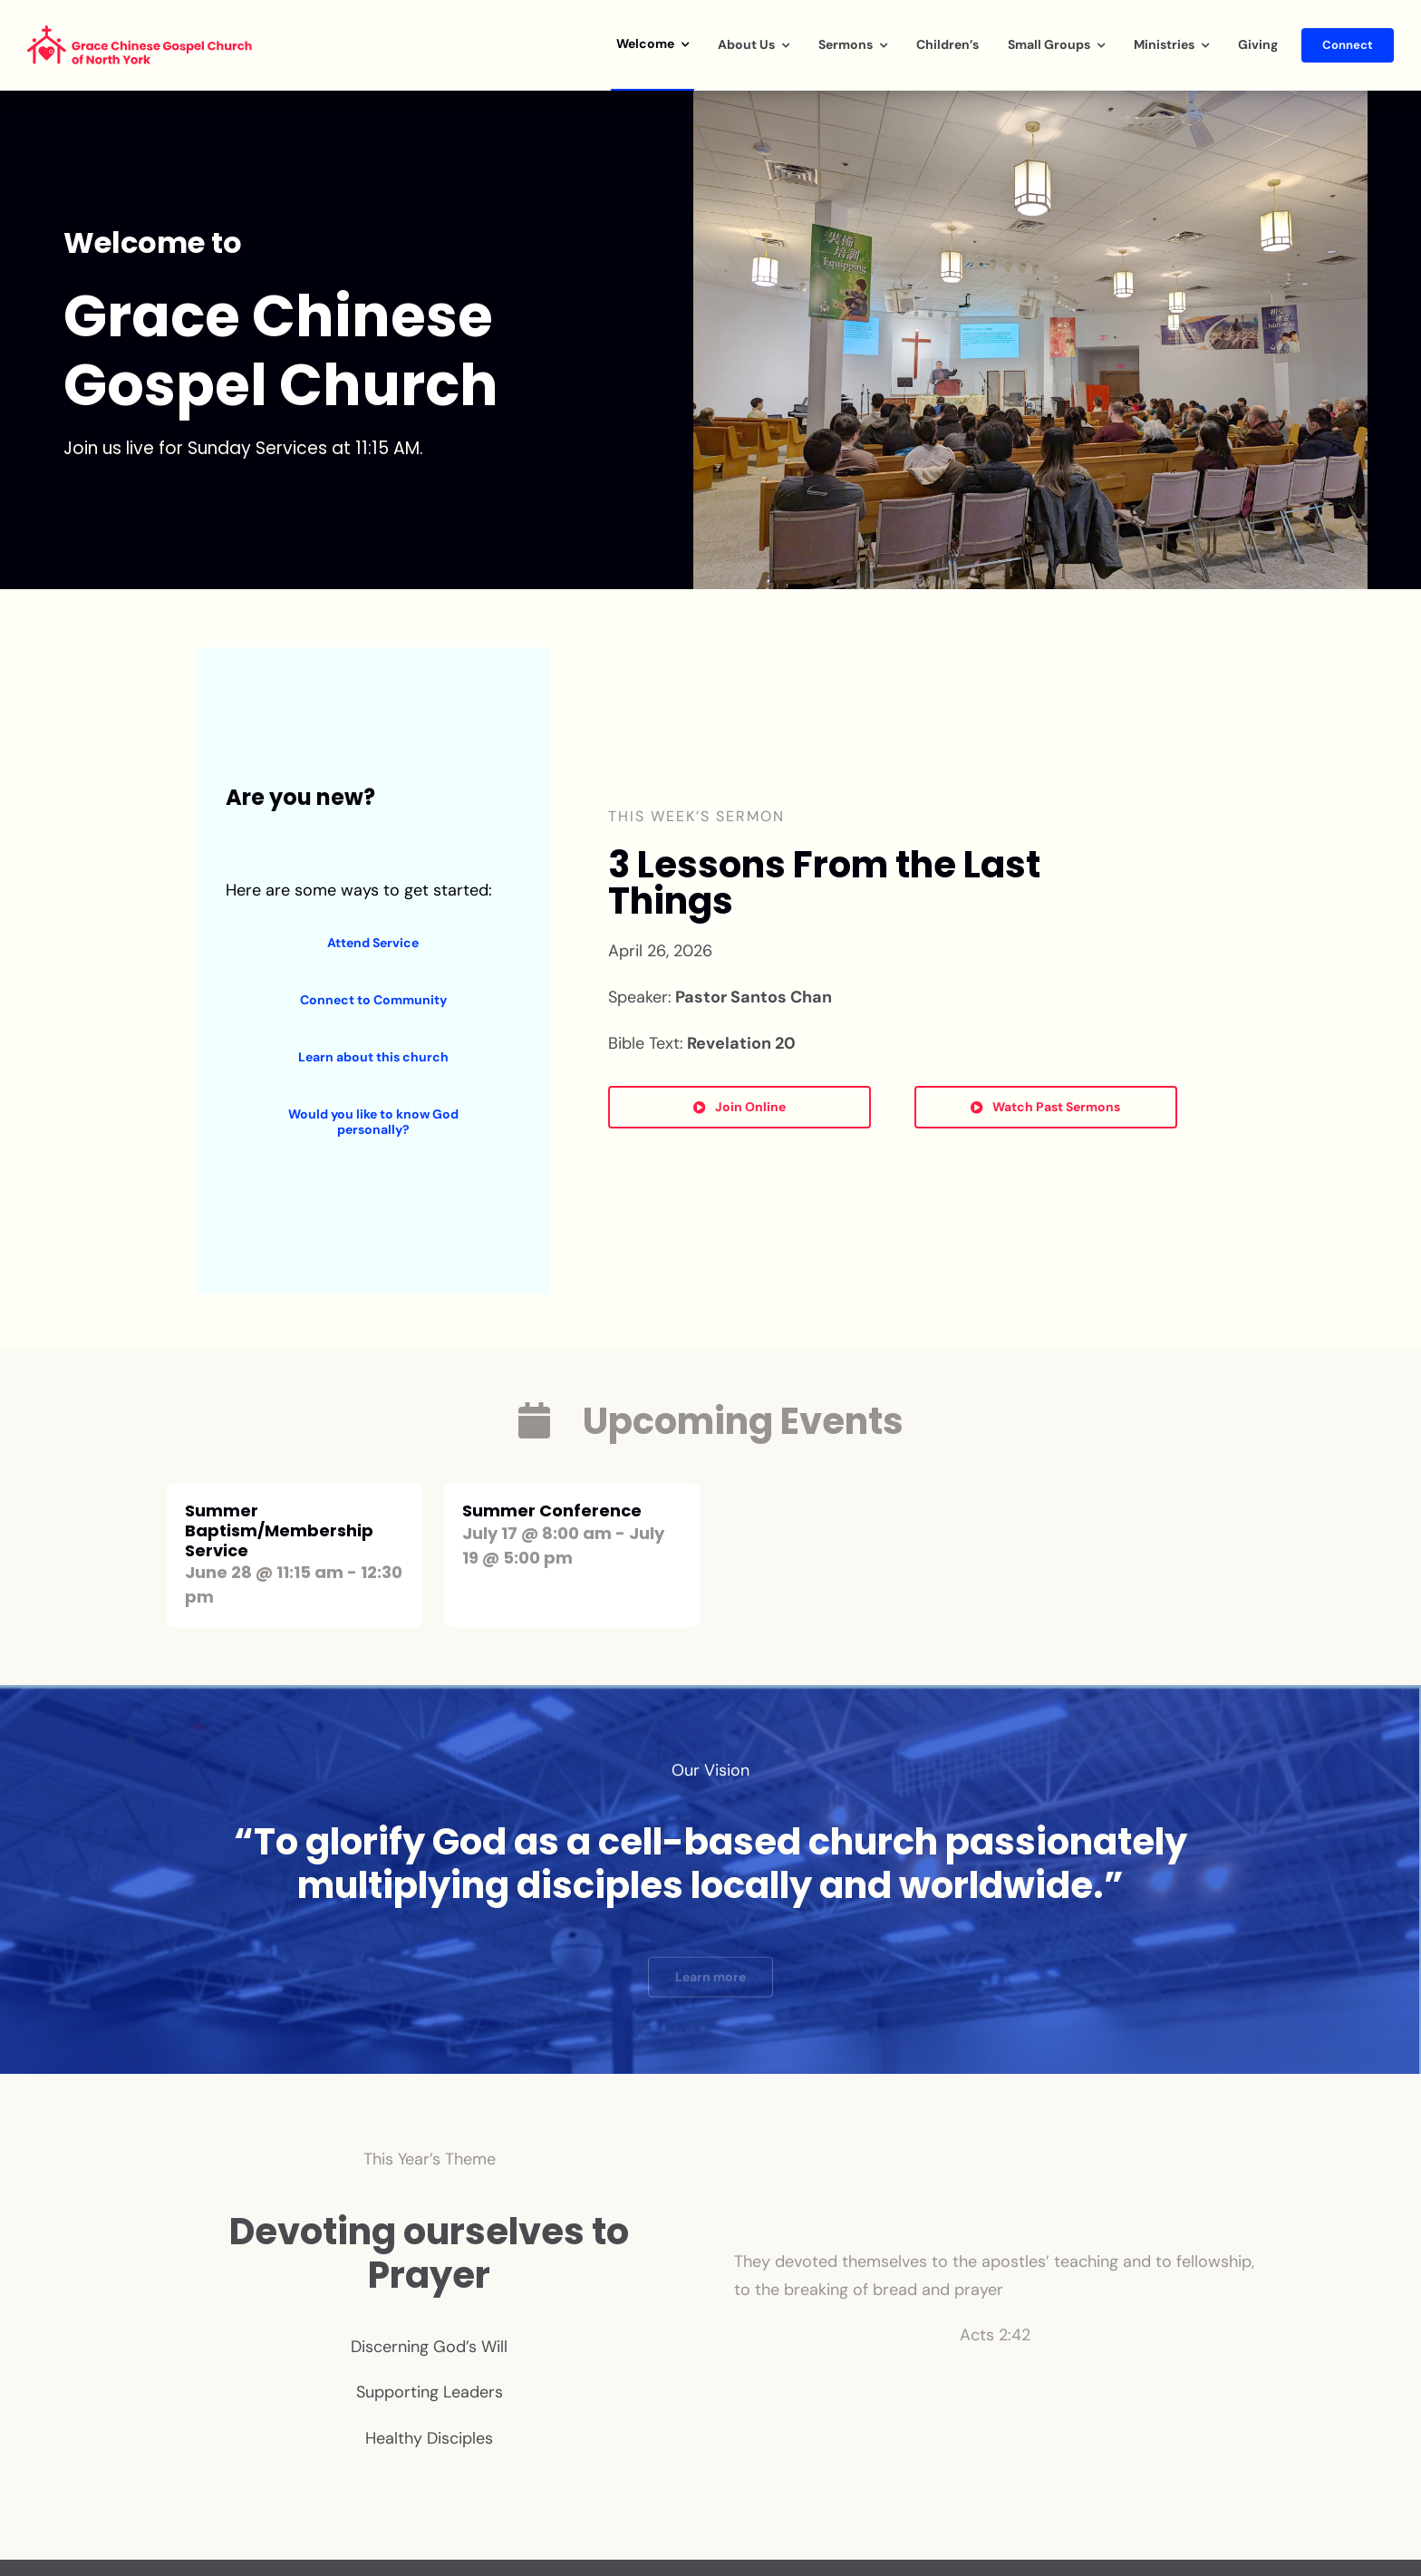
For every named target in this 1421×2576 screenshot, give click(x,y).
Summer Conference (552, 1510)
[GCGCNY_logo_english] (140, 33)
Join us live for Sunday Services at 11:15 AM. (243, 448)
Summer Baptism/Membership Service (279, 1530)
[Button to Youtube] (1045, 1107)
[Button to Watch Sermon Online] (739, 1107)
